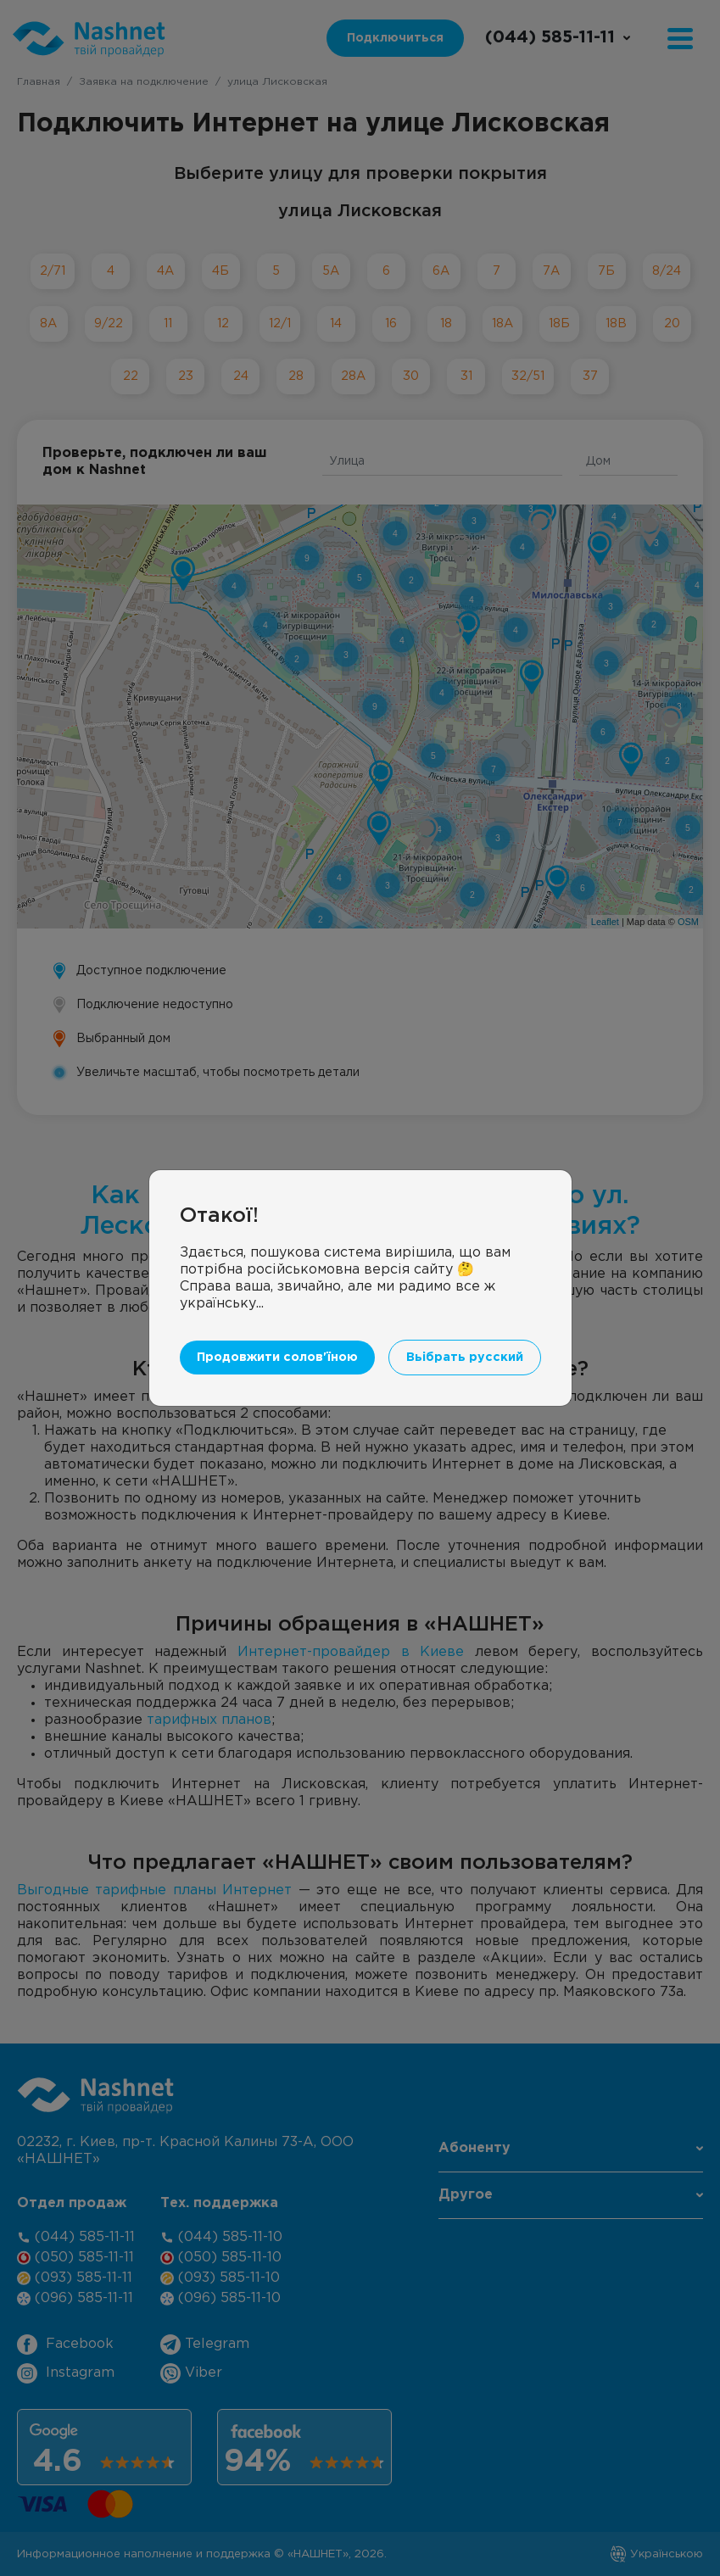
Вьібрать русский (464, 1322)
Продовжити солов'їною (277, 1322)
